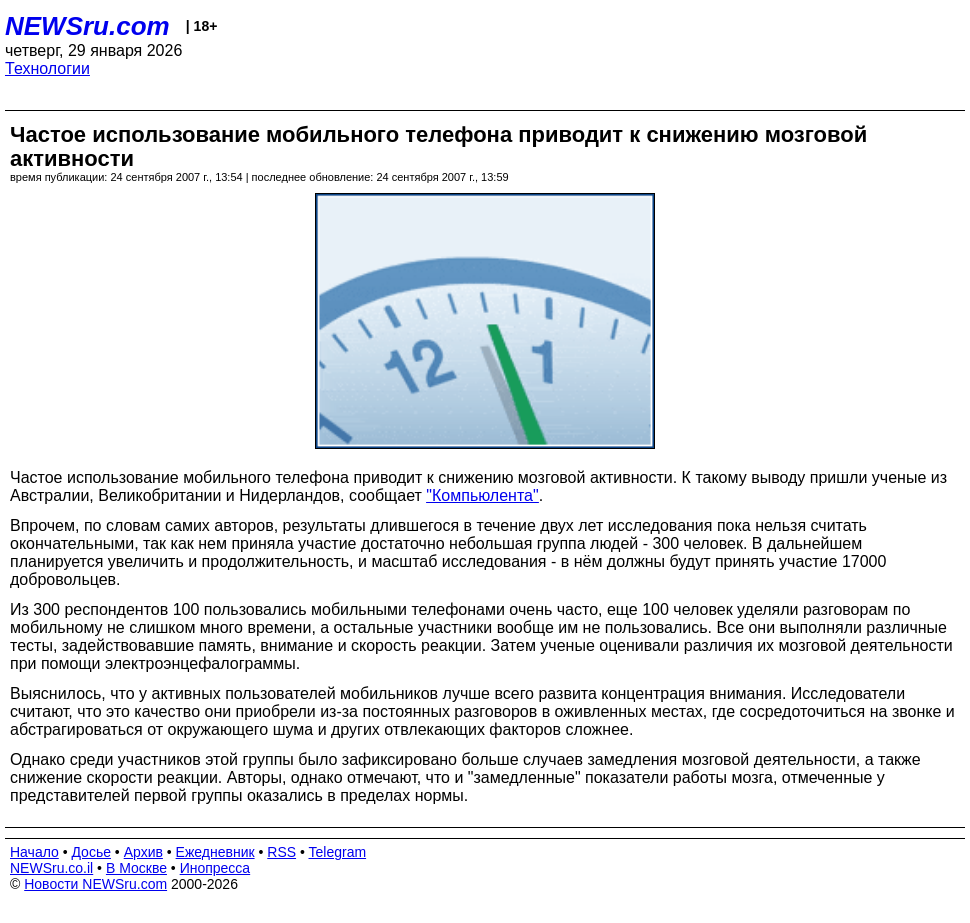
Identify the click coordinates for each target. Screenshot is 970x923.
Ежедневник (215, 852)
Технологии (47, 68)
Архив (143, 852)
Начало (34, 852)
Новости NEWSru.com (95, 884)
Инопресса (215, 868)
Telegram (338, 852)
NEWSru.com (87, 26)
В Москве (136, 868)
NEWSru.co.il (51, 868)
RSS (281, 852)
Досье (91, 852)
